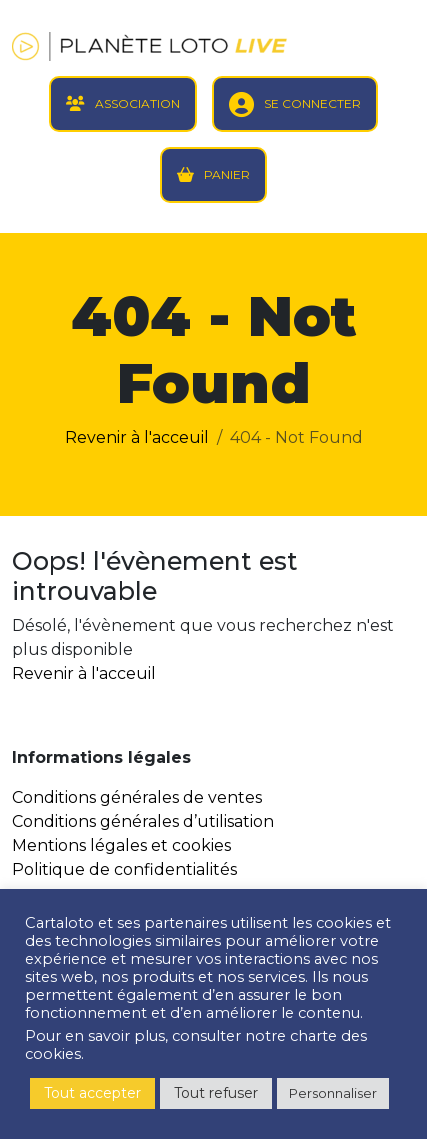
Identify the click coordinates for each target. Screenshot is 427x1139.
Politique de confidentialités (124, 869)
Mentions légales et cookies (121, 845)
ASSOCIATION (137, 103)
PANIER (227, 174)
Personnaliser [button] (333, 1093)
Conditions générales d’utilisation (143, 821)
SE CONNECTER (312, 103)
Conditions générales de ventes (137, 797)
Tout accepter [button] (92, 1093)
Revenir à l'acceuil (137, 437)
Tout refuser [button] (216, 1093)
